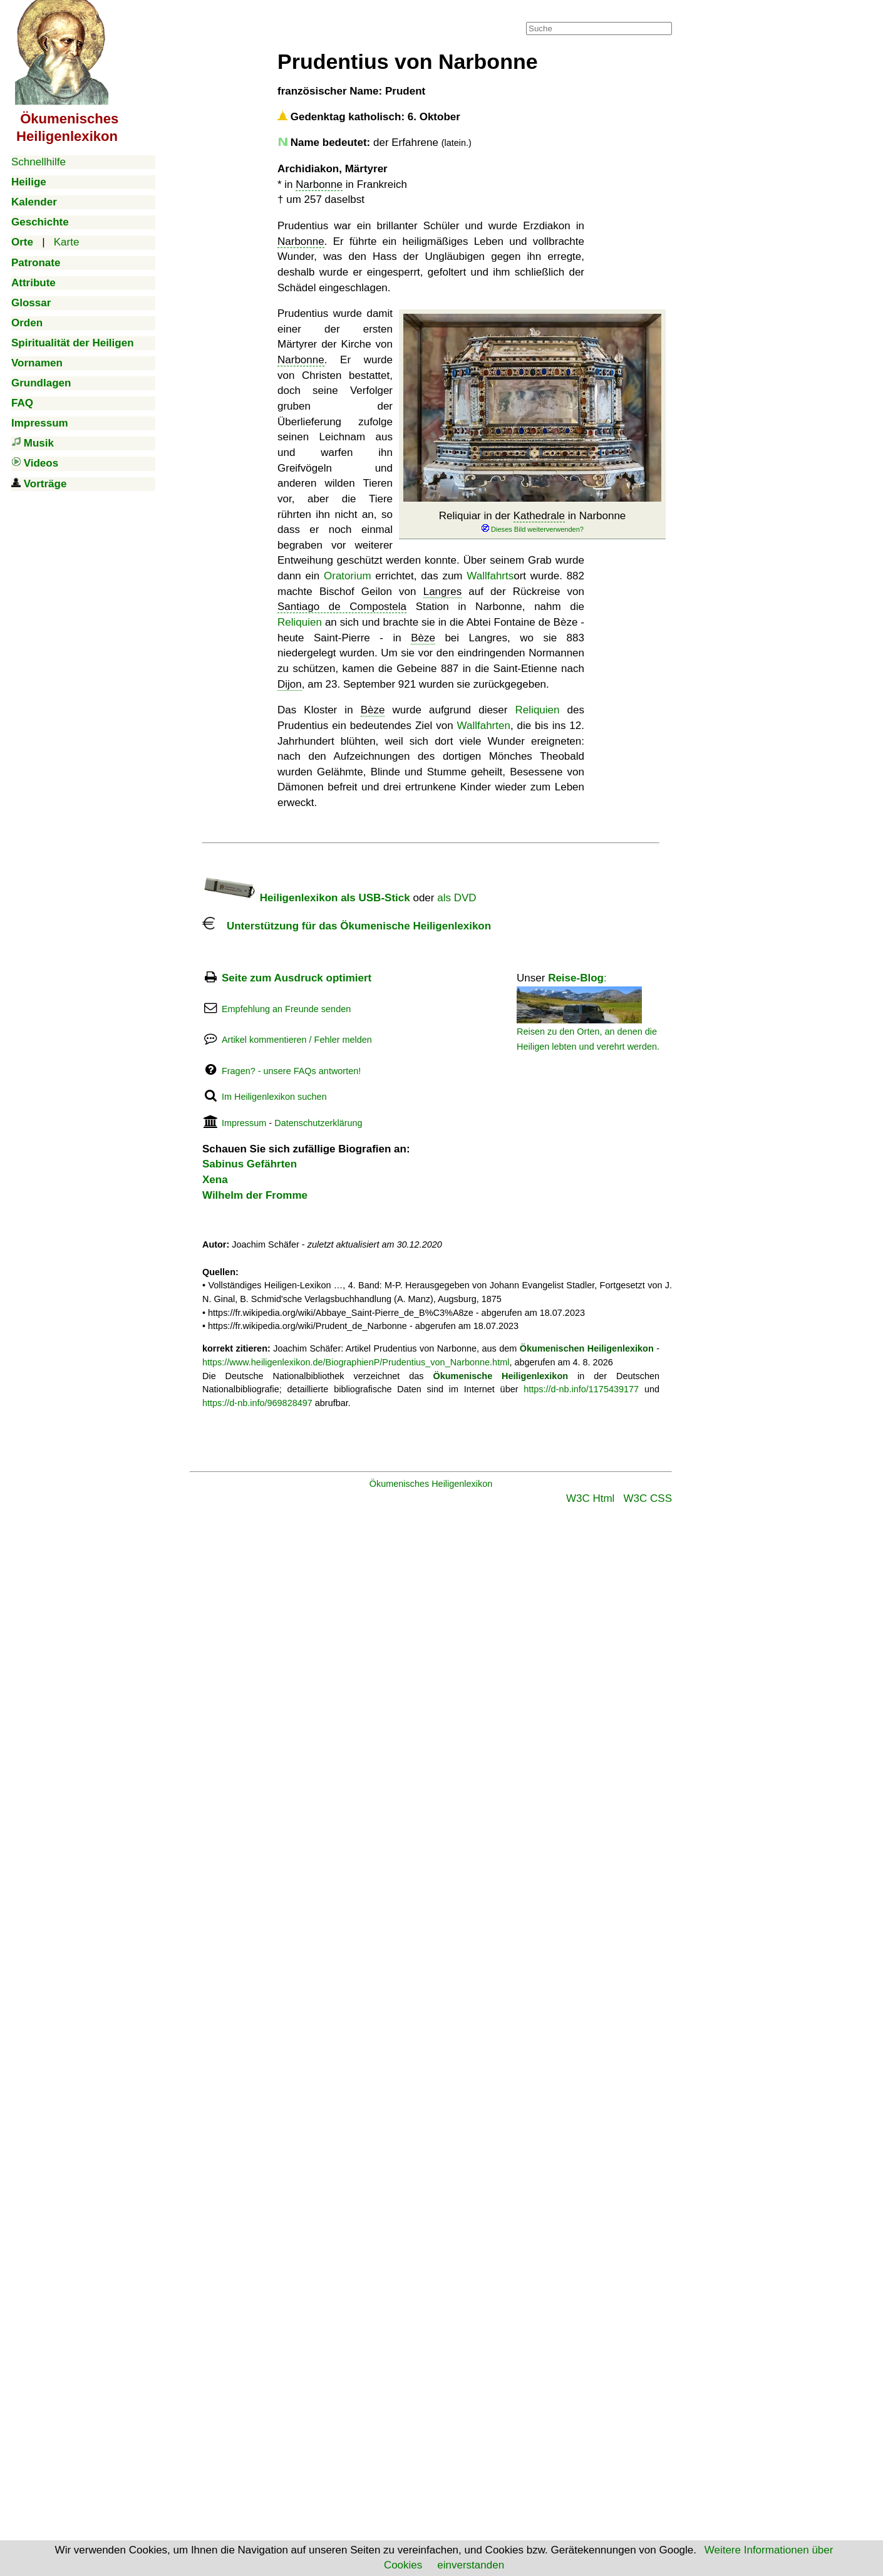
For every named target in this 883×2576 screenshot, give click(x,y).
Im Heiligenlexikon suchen (274, 1097)
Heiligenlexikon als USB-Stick (306, 898)
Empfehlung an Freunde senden (286, 1009)
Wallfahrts (490, 576)
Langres (442, 591)
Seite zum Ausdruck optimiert (296, 978)
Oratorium (347, 576)
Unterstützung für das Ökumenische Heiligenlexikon (346, 926)
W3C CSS (648, 1498)
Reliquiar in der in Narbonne (532, 522)
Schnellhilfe (38, 162)
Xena (215, 1180)
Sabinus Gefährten (249, 1164)
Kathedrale (539, 516)
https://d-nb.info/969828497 (257, 1403)
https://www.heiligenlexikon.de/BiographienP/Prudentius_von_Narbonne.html (355, 1362)
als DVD (456, 898)
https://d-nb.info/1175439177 (581, 1389)
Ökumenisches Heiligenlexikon (431, 1484)
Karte (67, 242)
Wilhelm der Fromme (254, 1195)
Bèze (423, 638)
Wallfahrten (483, 726)
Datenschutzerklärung (318, 1123)
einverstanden (470, 2565)
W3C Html (590, 1498)
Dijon (289, 684)
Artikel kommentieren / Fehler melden (297, 1040)
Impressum (244, 1123)
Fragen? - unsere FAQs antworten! (291, 1071)
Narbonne (319, 184)
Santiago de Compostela (341, 607)
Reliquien (299, 622)
